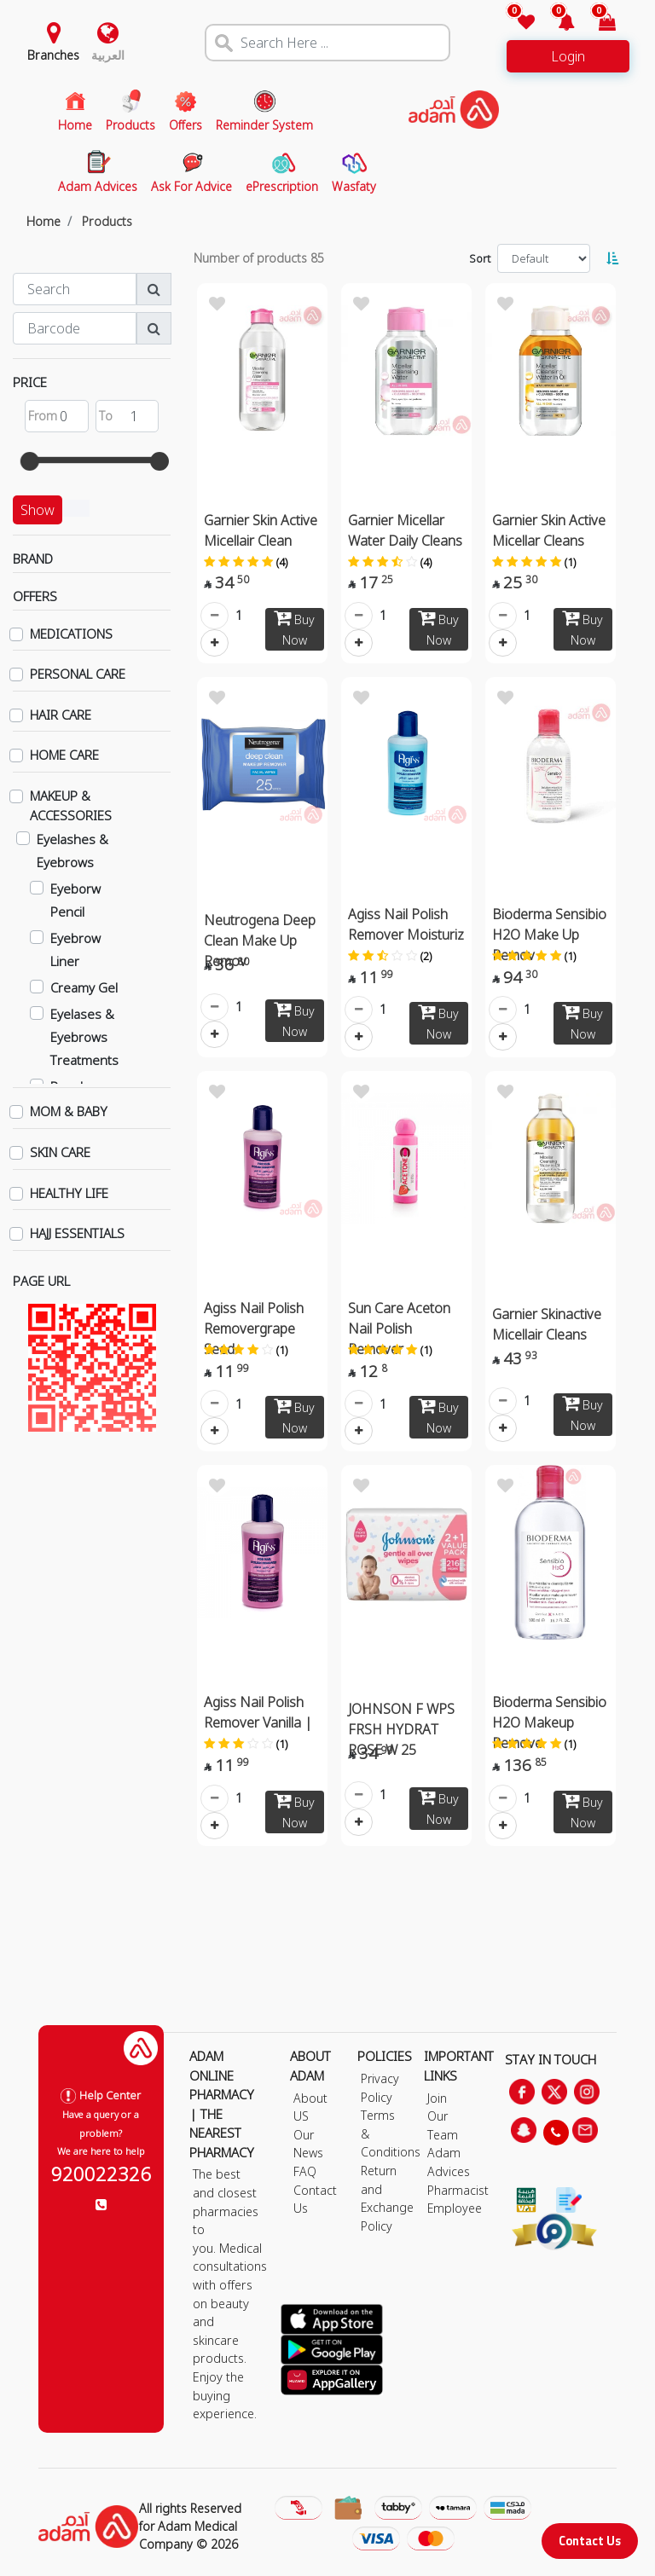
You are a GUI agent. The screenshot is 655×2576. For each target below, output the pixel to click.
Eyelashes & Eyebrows (72, 851)
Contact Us (590, 2540)
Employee (454, 2208)
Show (37, 510)
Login (568, 56)
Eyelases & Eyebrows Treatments (84, 1036)
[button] (556, 23)
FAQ (304, 2171)
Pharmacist (458, 2190)
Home (43, 221)
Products (107, 221)
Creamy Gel (84, 987)
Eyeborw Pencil (75, 900)
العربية (108, 55)
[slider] (29, 461)
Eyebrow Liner (75, 949)
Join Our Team (442, 2116)
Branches (53, 55)
